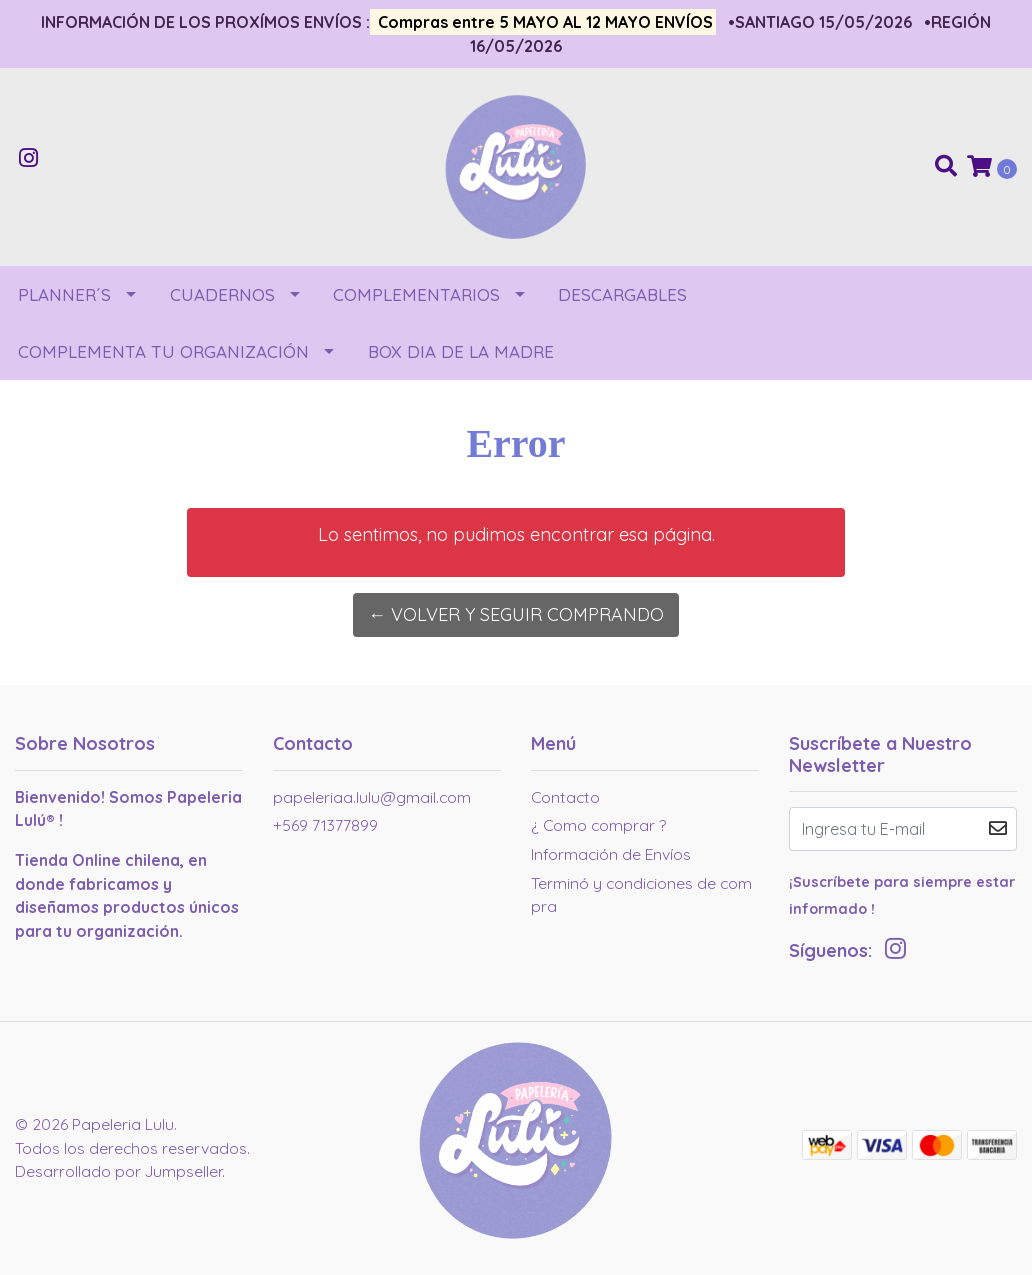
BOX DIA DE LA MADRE (461, 351)
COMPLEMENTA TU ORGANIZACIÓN (163, 351)
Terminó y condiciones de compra (641, 895)
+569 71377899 (325, 825)
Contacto (565, 797)
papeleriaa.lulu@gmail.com (372, 797)
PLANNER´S (64, 294)
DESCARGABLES (622, 294)
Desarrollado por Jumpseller (118, 1171)
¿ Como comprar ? (598, 825)
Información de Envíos (611, 854)
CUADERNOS (222, 294)
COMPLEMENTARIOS (416, 294)
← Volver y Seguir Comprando (516, 614)
